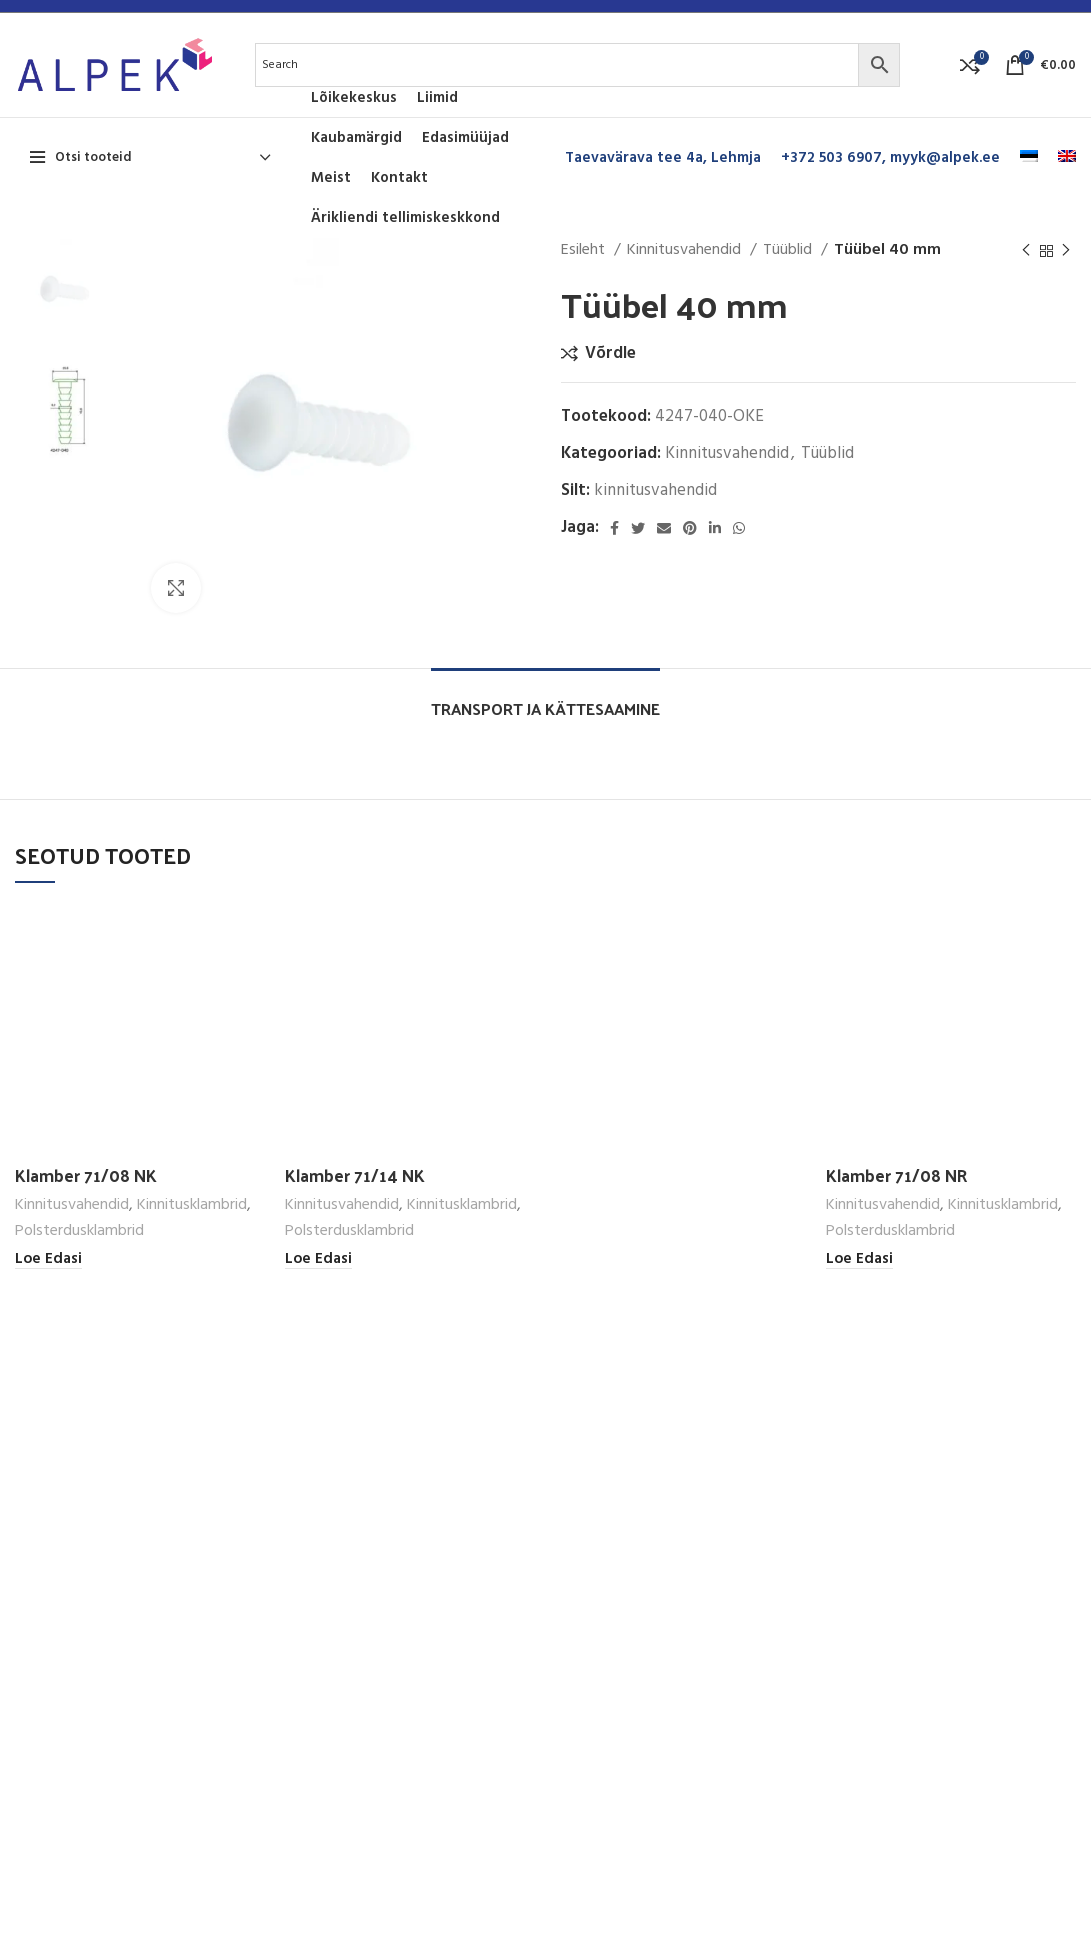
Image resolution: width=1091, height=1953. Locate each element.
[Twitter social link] (638, 528)
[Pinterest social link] (690, 528)
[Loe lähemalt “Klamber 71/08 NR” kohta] (859, 1259)
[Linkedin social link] (715, 528)
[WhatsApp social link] (739, 528)
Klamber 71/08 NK (86, 1175)
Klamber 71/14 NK (355, 1175)
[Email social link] (664, 528)
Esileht (585, 250)
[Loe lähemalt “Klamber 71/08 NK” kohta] (48, 1259)
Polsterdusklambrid (79, 1231)
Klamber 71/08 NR (896, 1175)
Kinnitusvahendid (686, 250)
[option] (68, 291)
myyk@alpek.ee (945, 158)
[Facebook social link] (614, 528)
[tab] (545, 698)
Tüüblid (789, 250)
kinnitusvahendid (655, 490)
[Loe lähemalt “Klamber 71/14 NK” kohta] (318, 1259)
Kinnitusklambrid (192, 1205)
